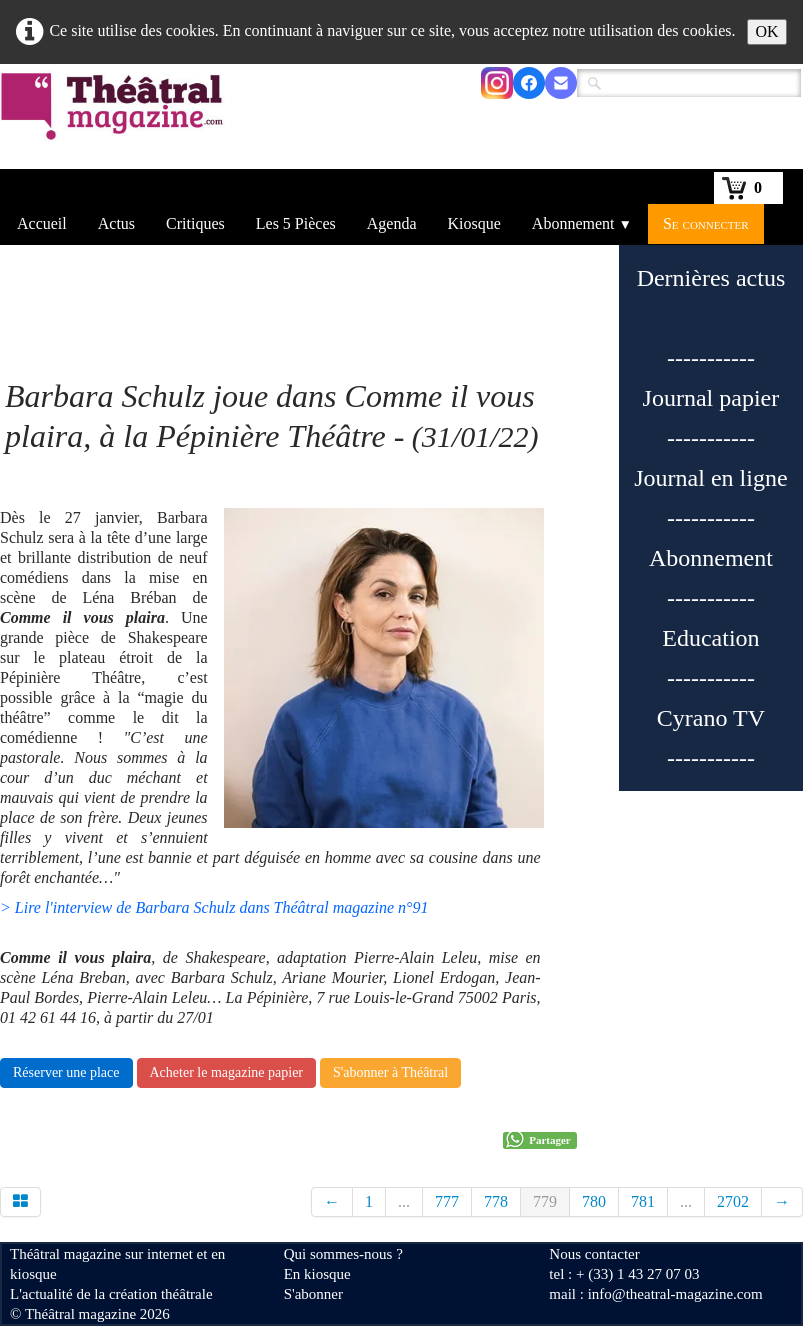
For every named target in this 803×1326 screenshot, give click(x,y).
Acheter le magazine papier (227, 1072)
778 (496, 1201)
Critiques (195, 223)
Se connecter (706, 223)
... (404, 1201)
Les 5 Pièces (296, 223)
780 (594, 1201)
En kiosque (317, 1274)
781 (643, 1201)
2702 (733, 1201)
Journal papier (711, 398)
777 (447, 1201)
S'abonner (313, 1294)
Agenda (392, 223)
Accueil (42, 223)
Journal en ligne (710, 478)
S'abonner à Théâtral (390, 1072)
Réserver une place (66, 1072)
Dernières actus (711, 278)
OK (766, 31)
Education (710, 638)
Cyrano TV (711, 718)
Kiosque (474, 223)
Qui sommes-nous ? (343, 1254)
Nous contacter (594, 1254)
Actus (116, 223)
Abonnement (582, 223)
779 (545, 1201)
